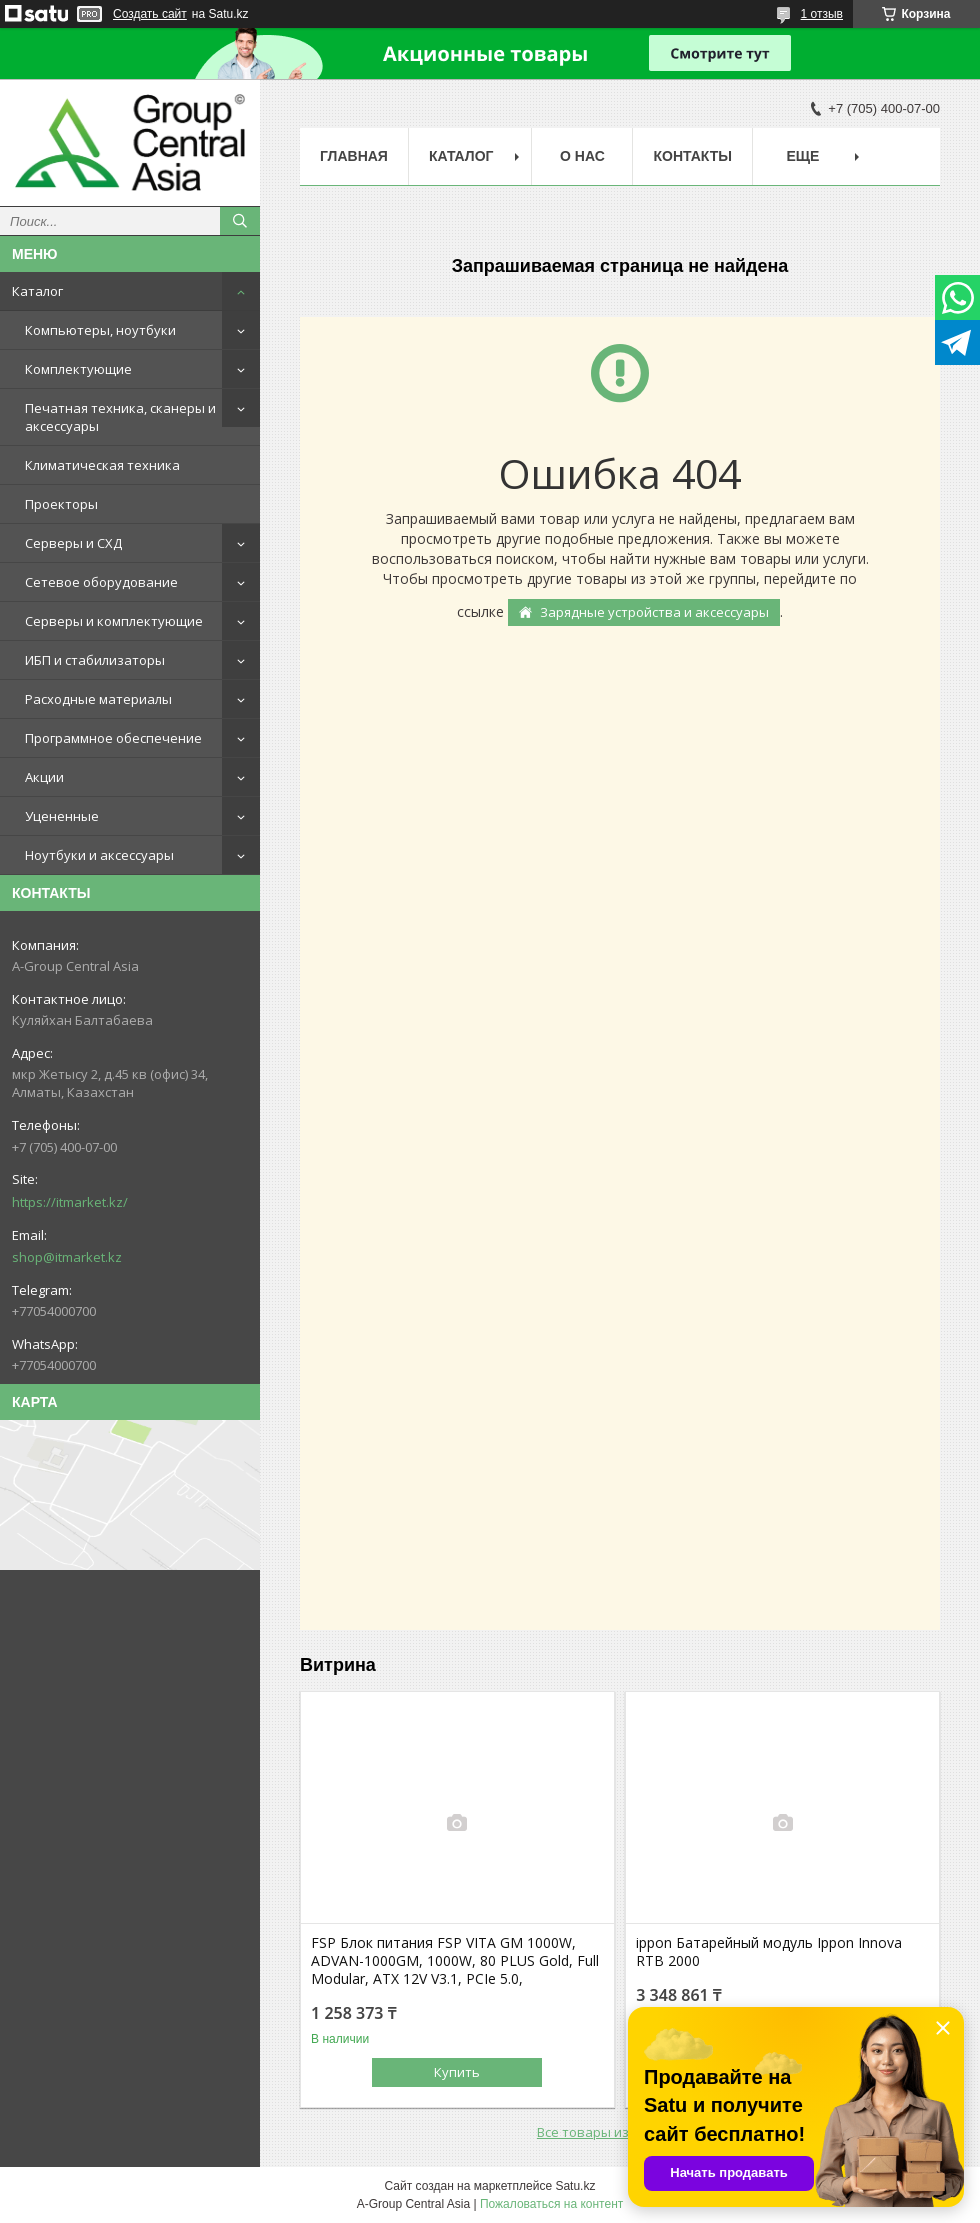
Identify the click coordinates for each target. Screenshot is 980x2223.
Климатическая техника (102, 465)
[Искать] (240, 221)
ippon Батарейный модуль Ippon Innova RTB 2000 (769, 1952)
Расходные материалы (98, 699)
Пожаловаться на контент (551, 2204)
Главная (354, 156)
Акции (44, 777)
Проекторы (61, 504)
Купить (457, 2072)
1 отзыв (822, 14)
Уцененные (62, 816)
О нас (582, 156)
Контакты (692, 156)
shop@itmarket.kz (67, 1257)
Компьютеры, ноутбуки (100, 330)
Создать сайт (150, 14)
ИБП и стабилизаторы (95, 660)
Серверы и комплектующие (114, 621)
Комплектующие (78, 369)
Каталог (37, 291)
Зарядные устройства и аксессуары (654, 612)
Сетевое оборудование (101, 582)
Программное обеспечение (113, 738)
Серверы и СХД (73, 543)
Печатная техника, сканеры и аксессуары (120, 417)
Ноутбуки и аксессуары (99, 855)
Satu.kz (575, 2186)
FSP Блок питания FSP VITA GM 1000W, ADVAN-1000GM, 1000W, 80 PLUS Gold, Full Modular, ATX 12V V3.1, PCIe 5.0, (455, 1961)
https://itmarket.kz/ (70, 1202)
